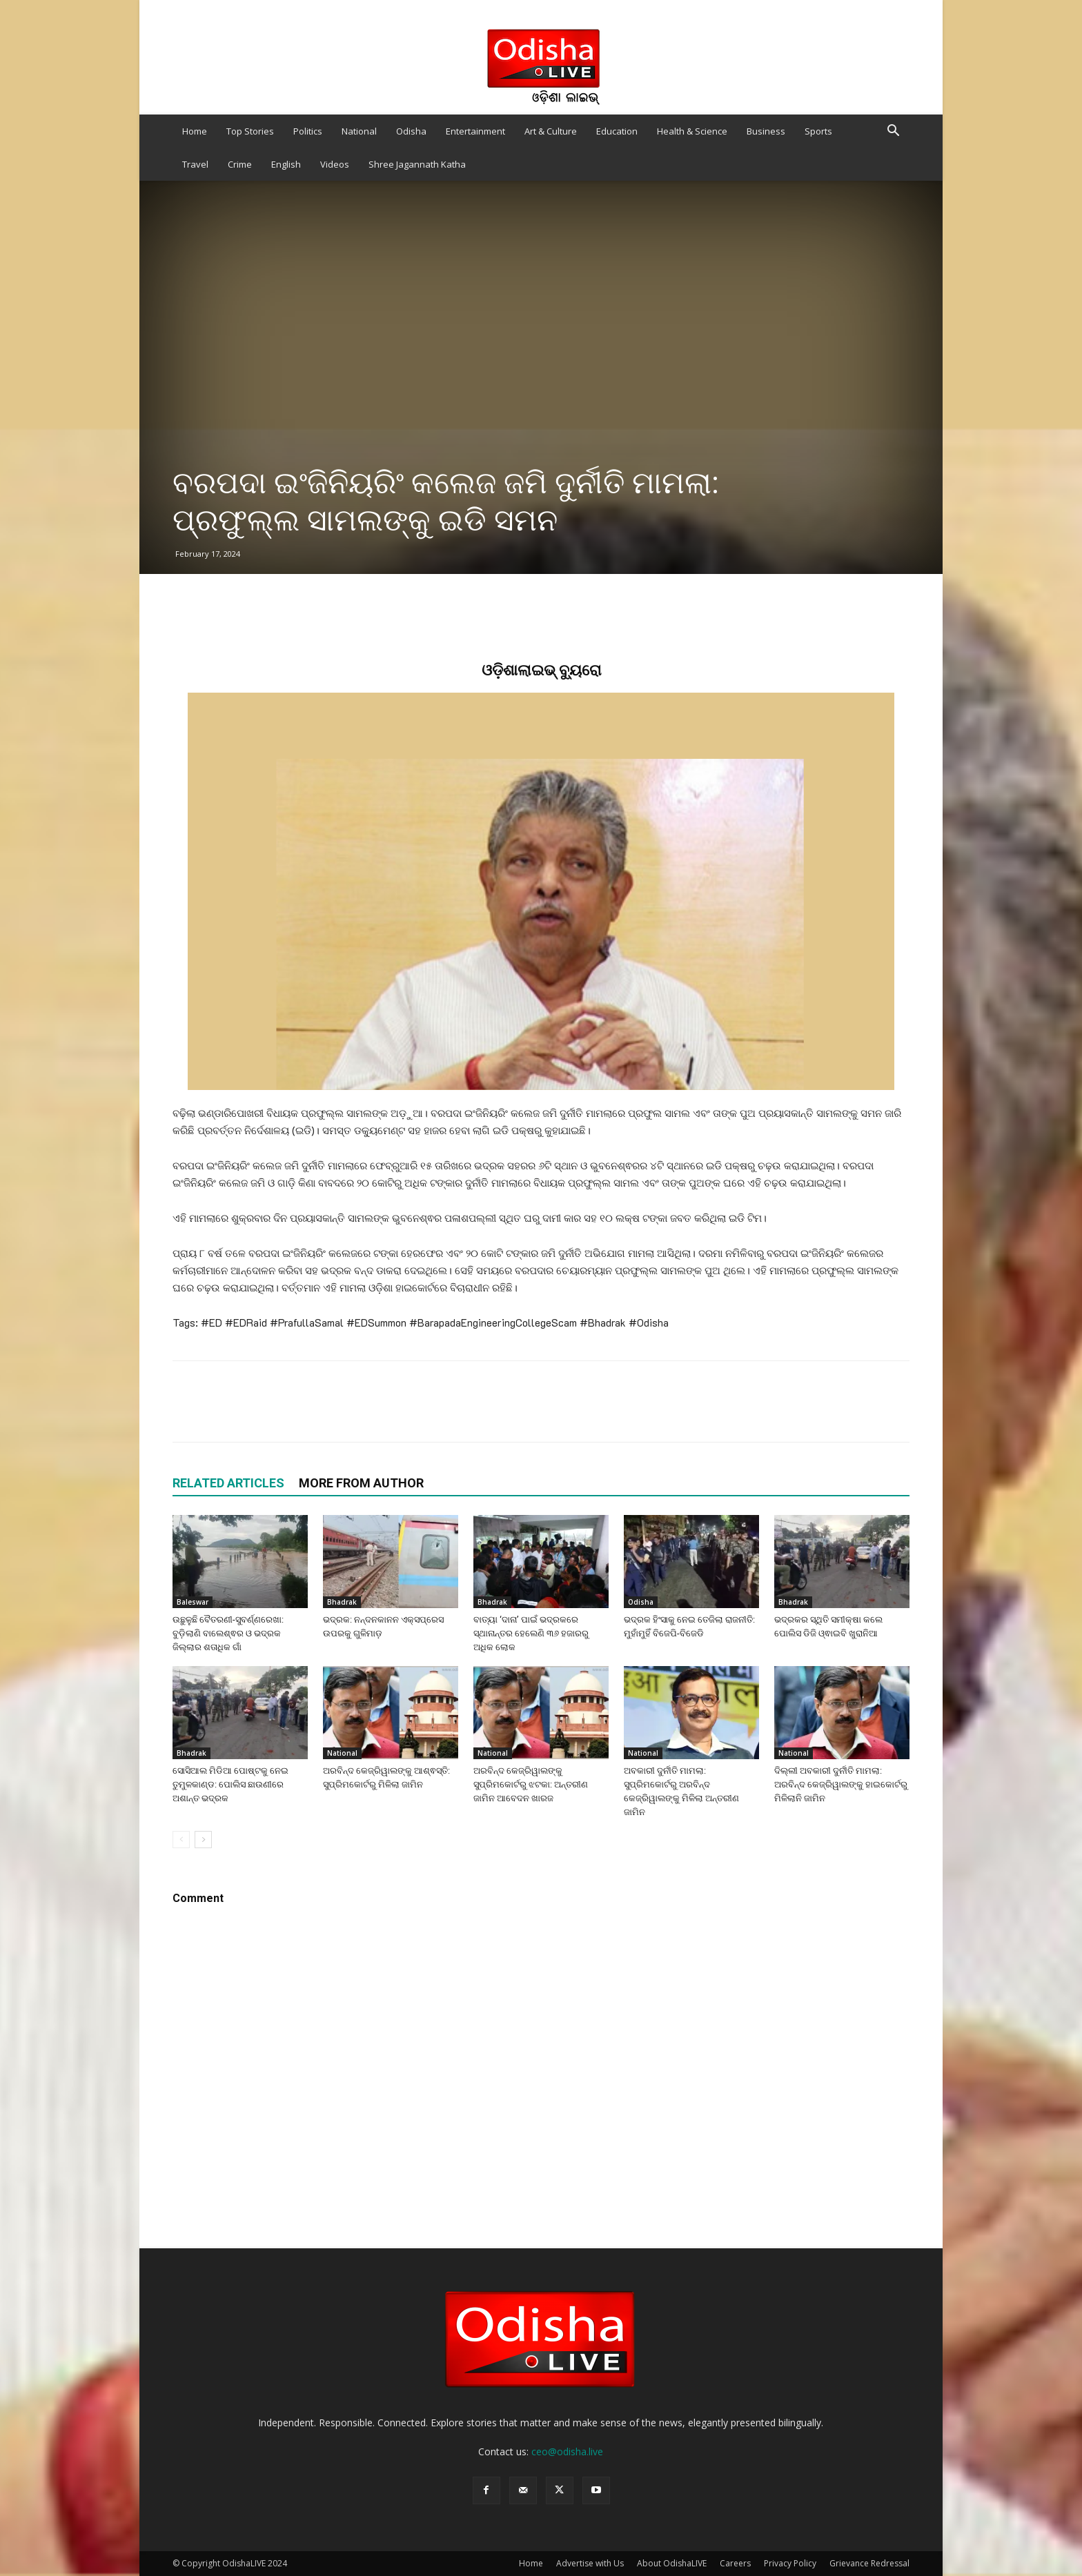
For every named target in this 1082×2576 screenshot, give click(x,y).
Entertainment (475, 131)
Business (766, 131)
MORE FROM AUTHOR (361, 1483)
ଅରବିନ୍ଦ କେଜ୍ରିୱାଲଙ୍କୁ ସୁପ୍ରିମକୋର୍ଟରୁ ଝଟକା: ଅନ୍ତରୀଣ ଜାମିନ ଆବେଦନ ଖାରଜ (530, 1784)
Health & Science (692, 131)
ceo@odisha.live (567, 2451)
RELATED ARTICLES (228, 1483)
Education (617, 131)
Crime (240, 164)
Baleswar (192, 1602)
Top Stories (250, 131)
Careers (735, 2563)
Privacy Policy (790, 2563)
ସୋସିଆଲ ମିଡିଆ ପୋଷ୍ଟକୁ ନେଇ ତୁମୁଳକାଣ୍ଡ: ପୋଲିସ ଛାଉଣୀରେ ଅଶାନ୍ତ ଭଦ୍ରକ (230, 1784)
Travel (195, 164)
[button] (892, 132)
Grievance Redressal (869, 2563)
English (286, 164)
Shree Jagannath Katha (417, 164)
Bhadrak (342, 1602)
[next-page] (203, 1839)
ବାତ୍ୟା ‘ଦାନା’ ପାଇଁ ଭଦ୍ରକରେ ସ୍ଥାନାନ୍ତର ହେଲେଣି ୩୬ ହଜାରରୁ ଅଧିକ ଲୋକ (531, 1633)
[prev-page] (181, 1839)
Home (194, 131)
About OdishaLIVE (672, 2563)
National (359, 131)
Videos (334, 164)
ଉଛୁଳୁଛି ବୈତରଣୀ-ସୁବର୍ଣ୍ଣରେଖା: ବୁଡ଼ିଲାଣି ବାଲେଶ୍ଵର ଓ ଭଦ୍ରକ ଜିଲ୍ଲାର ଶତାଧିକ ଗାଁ (228, 1633)
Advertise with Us (590, 2563)
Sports (818, 131)
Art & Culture (550, 131)
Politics (307, 131)
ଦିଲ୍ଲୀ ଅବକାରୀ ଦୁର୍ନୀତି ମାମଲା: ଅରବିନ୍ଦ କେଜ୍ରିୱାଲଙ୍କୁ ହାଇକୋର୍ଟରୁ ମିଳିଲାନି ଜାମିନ (840, 1784)
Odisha (411, 131)
